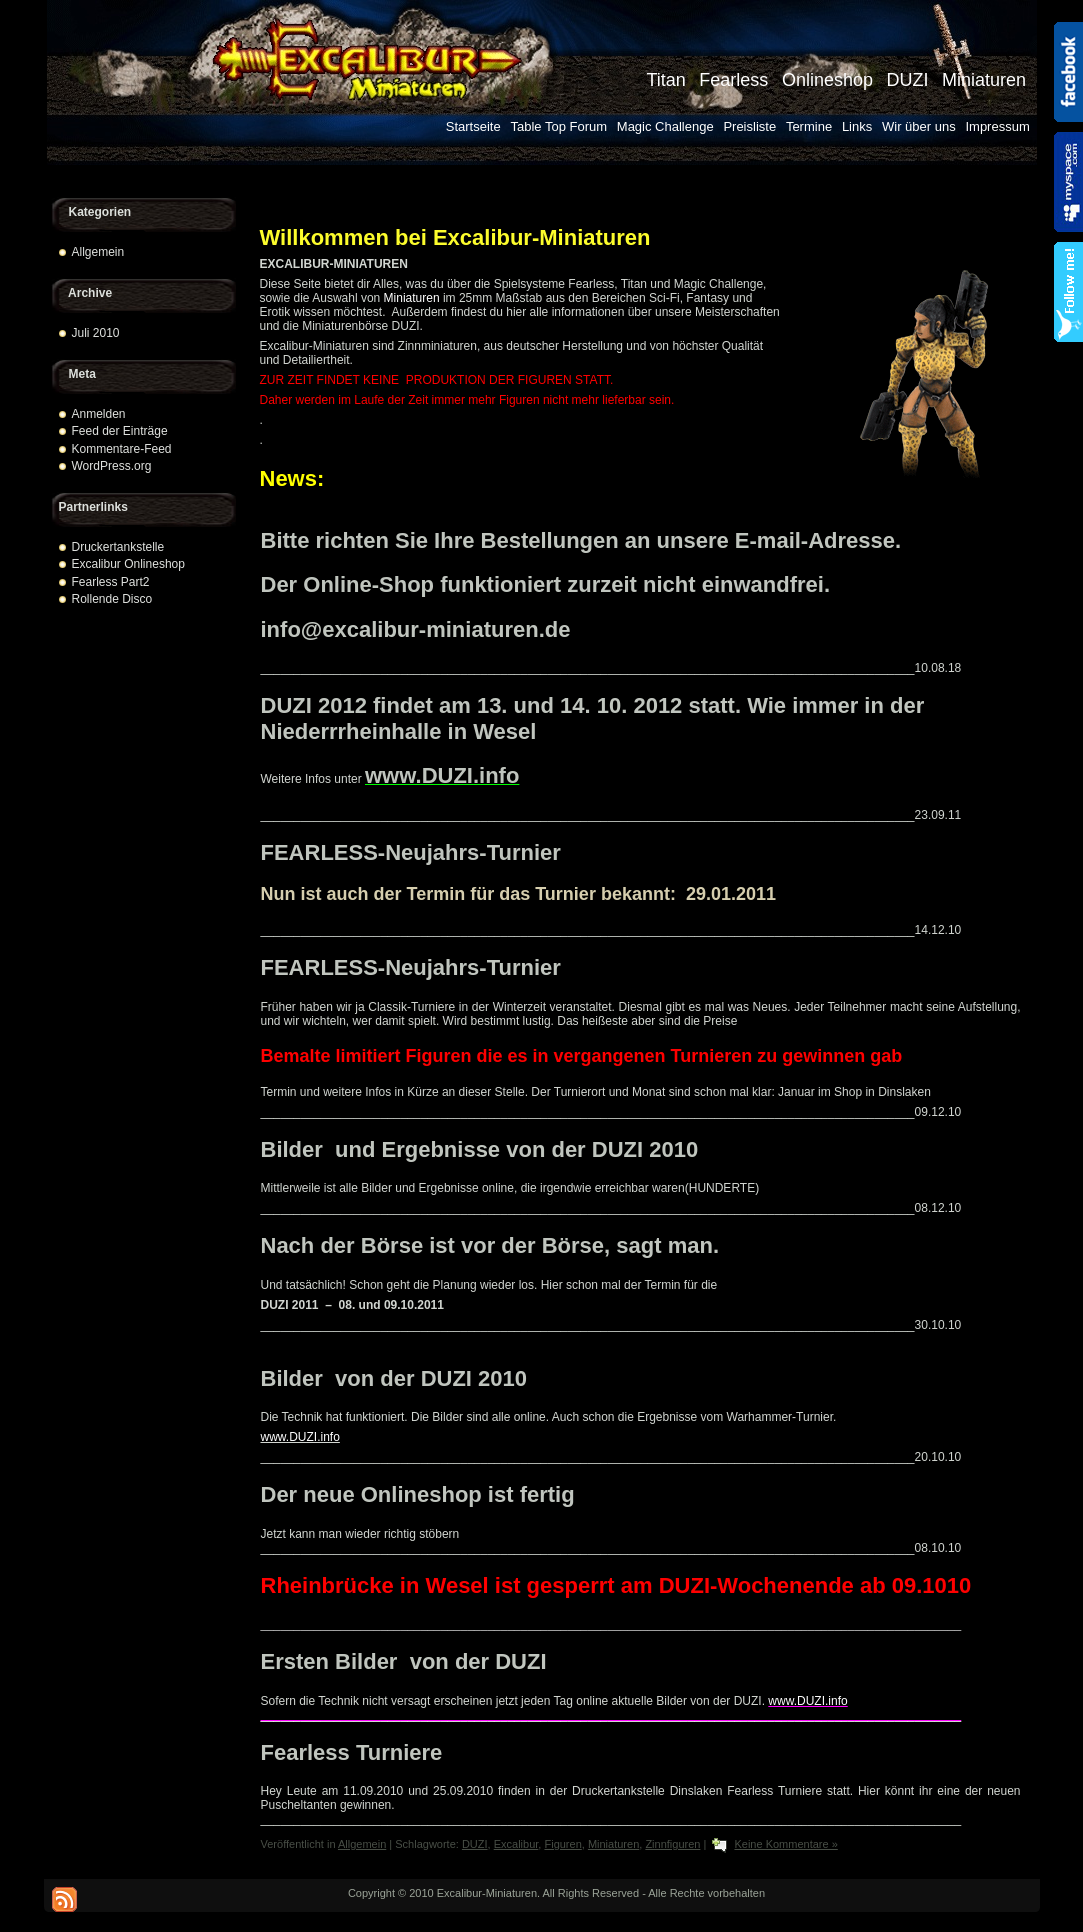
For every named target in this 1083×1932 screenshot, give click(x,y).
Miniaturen (984, 80)
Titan (665, 80)
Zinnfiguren (672, 1844)
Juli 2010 (96, 333)
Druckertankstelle (118, 547)
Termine (809, 126)
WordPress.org (112, 466)
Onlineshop (827, 80)
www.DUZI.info (442, 775)
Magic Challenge (665, 126)
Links (857, 126)
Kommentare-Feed (122, 449)
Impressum (997, 126)
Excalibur (516, 1844)
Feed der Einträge (120, 431)
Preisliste (749, 126)
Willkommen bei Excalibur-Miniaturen (455, 237)
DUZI (907, 80)
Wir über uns (919, 126)
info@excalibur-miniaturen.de (416, 629)
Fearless (733, 80)
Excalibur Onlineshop (128, 564)
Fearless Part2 (111, 582)
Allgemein (98, 252)
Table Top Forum (558, 126)
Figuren (562, 1844)
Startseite (473, 126)
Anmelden (99, 414)
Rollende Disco (112, 599)
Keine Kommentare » (785, 1844)
